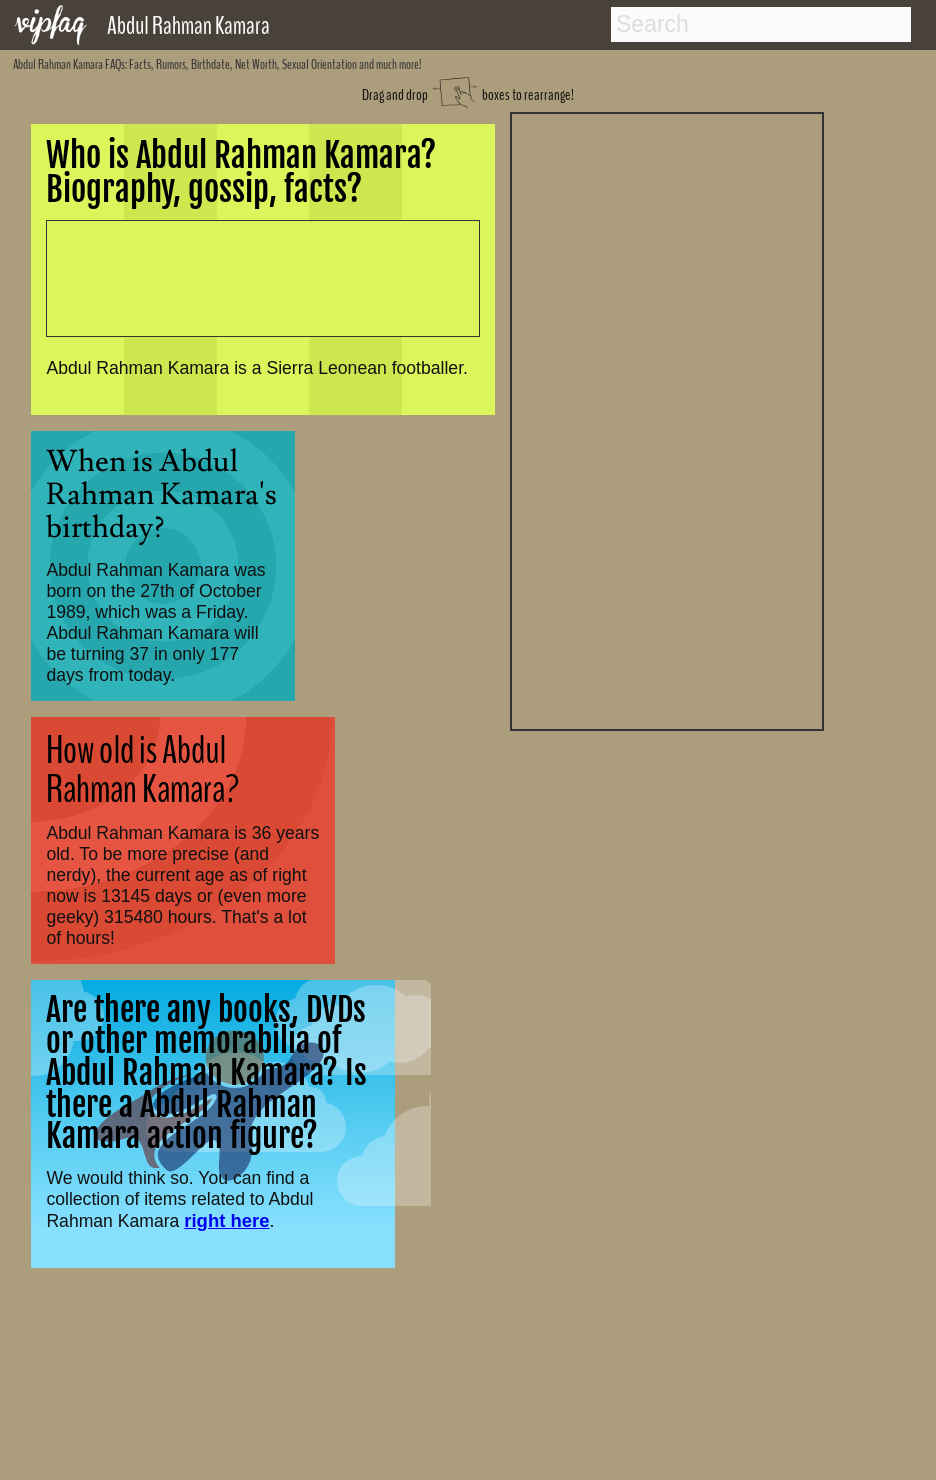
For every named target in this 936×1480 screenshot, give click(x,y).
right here (226, 1220)
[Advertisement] (667, 419)
